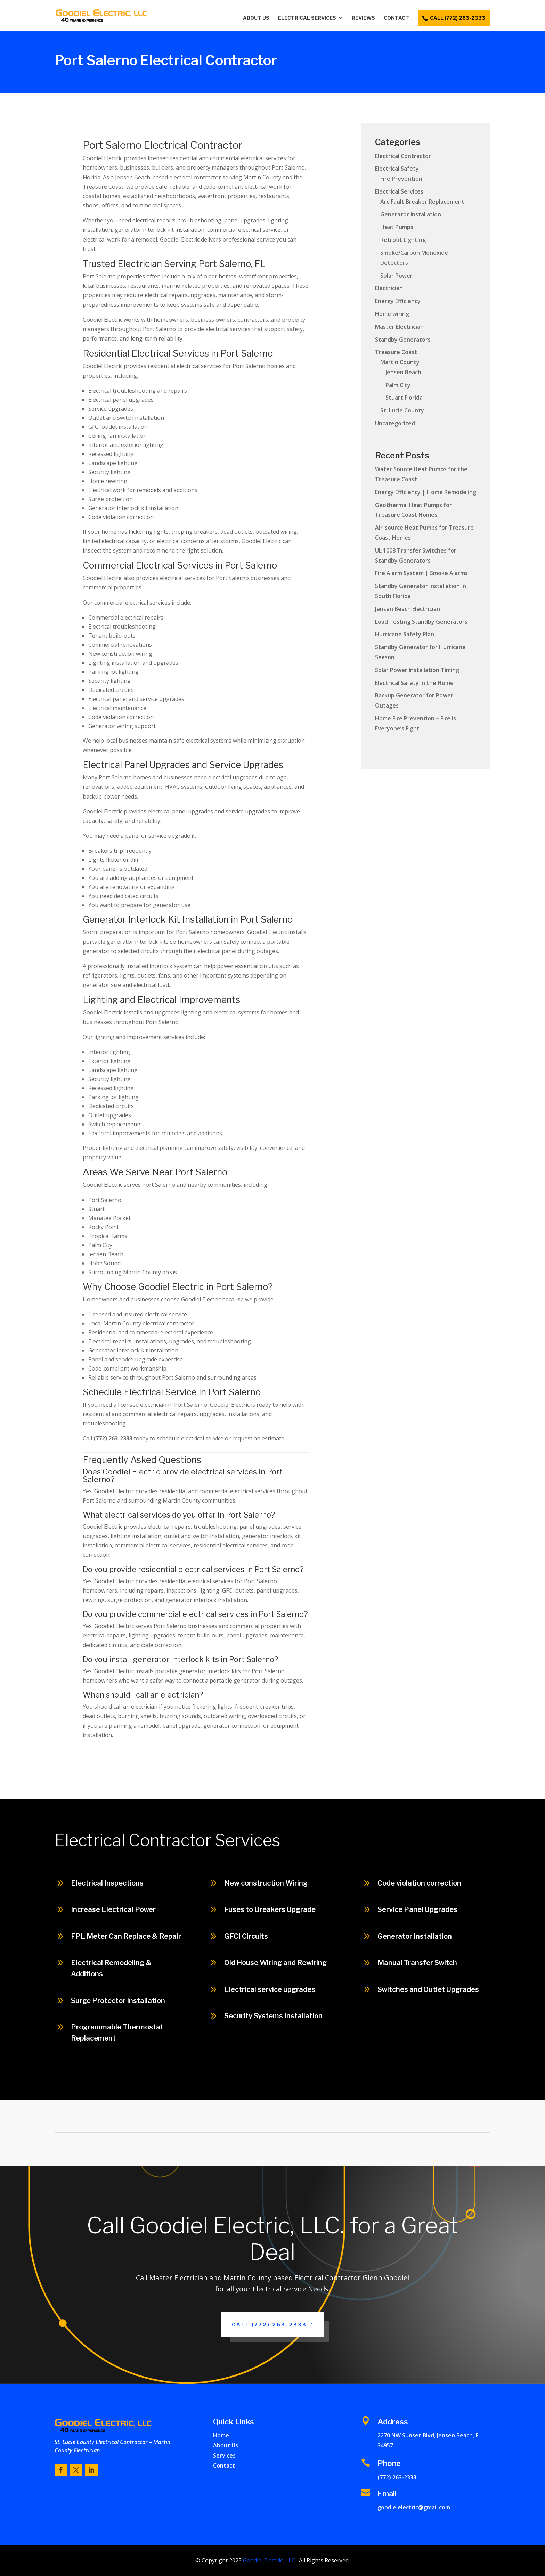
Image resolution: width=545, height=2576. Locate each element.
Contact (396, 18)
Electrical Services (307, 18)
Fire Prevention (401, 178)
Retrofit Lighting (403, 240)
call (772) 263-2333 (457, 18)
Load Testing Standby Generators (421, 621)
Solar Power (396, 275)
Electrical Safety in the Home (414, 683)
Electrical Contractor (403, 156)
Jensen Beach (403, 372)
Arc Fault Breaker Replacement (422, 201)
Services (224, 2455)
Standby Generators (403, 339)
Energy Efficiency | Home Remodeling (425, 492)
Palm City (397, 385)
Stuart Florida (404, 397)
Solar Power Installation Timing (417, 670)
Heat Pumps (396, 227)
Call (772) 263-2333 (269, 2325)
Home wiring (392, 314)
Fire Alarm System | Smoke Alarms (421, 573)
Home (221, 2435)
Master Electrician (399, 326)
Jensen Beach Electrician (407, 609)
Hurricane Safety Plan (404, 634)
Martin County (400, 362)
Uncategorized (395, 423)
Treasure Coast (396, 352)
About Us (256, 18)
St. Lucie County (402, 410)
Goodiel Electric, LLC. (269, 2560)
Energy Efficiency (398, 301)
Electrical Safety (397, 168)
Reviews (363, 18)
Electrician (389, 288)
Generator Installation (410, 214)
